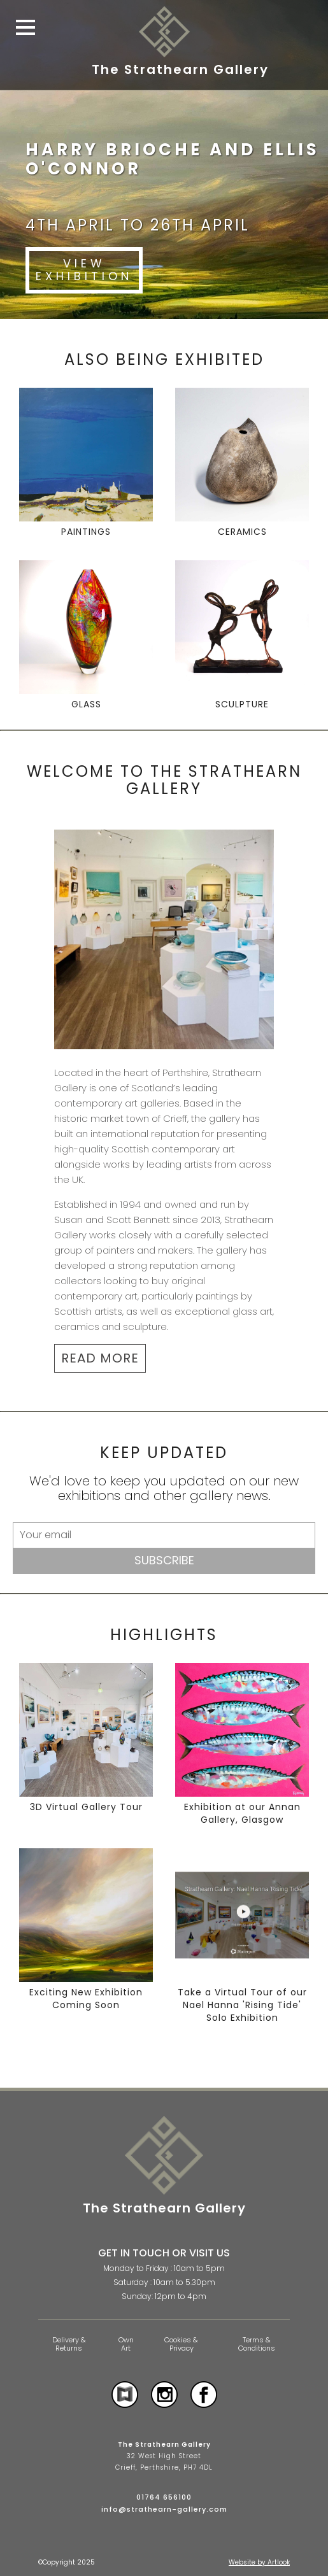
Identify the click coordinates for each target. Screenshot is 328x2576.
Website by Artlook (259, 2562)
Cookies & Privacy (181, 2344)
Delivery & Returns (69, 2344)
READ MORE (100, 1358)
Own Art (126, 2344)
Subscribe (164, 1560)
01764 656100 (164, 2497)
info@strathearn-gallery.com (164, 2509)
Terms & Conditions (256, 2344)
